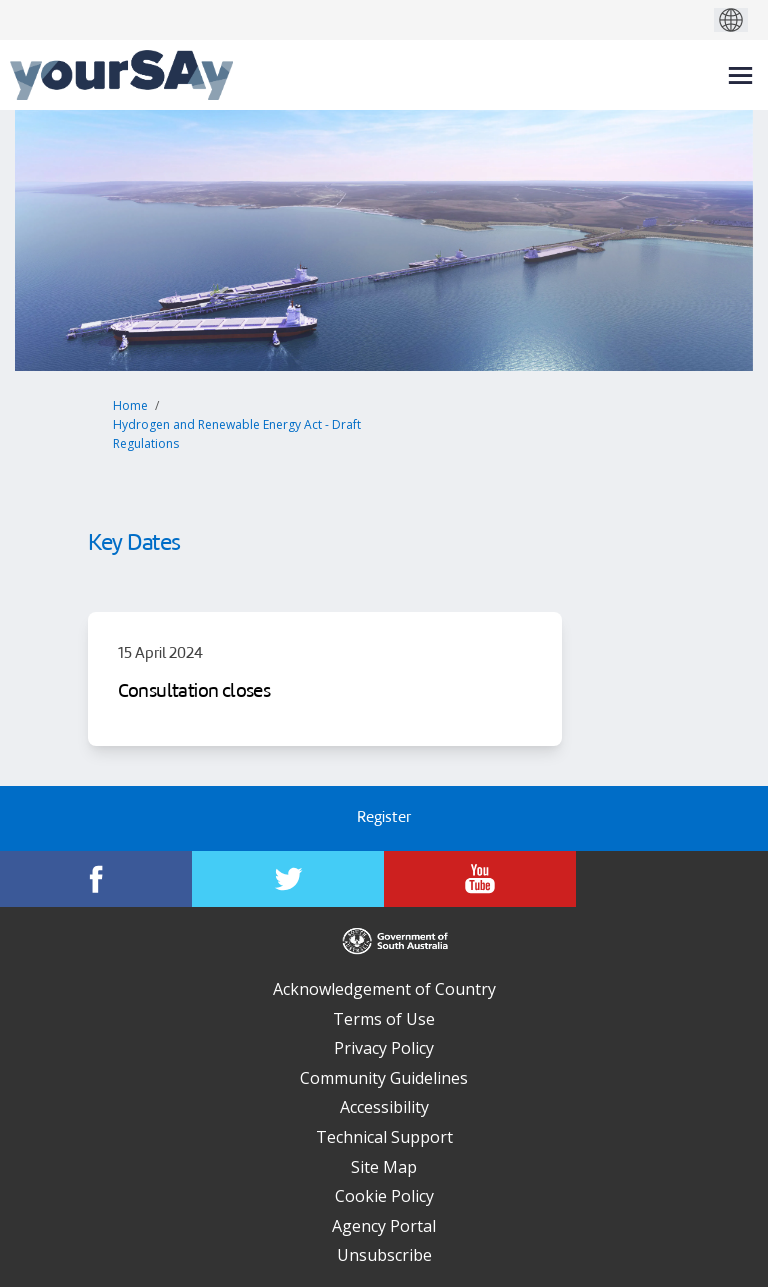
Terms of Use (384, 1019)
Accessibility (384, 1107)
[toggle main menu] (740, 75)
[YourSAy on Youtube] (480, 879)
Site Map (384, 1167)
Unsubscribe (384, 1255)
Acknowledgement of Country (384, 989)
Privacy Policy (384, 1048)
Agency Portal (384, 1226)
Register (384, 818)
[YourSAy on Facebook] (96, 879)
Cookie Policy (384, 1196)
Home (130, 405)
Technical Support (384, 1137)
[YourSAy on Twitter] (288, 879)
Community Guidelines (384, 1078)
